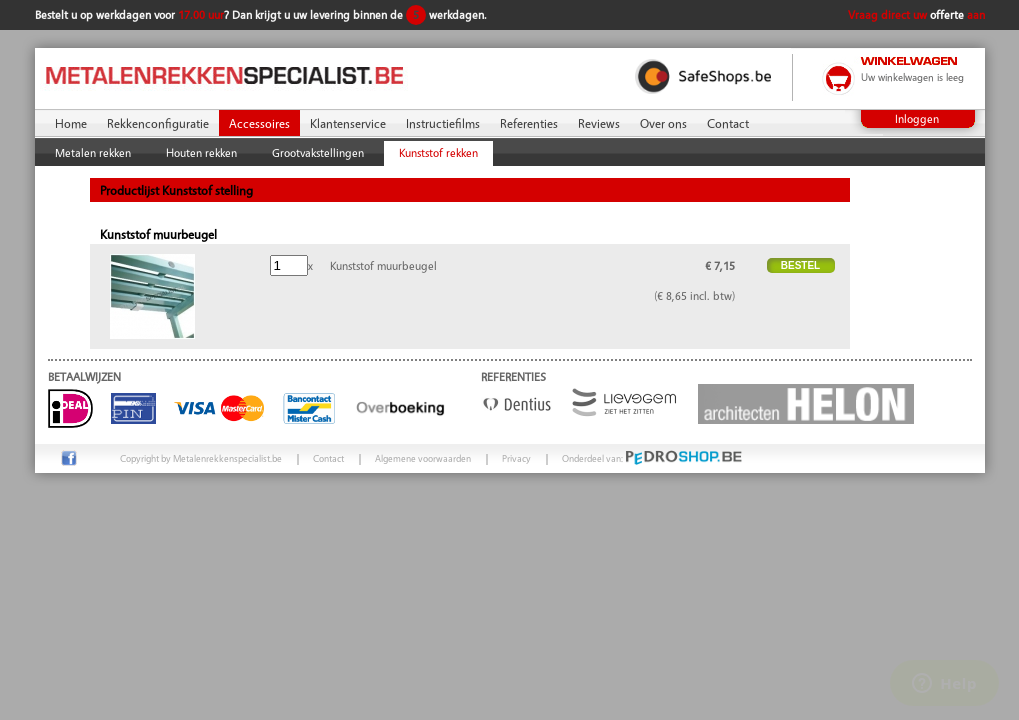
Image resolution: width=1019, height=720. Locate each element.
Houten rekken (201, 152)
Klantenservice (348, 123)
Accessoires (259, 123)
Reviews (599, 123)
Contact (728, 123)
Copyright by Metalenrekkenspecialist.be (201, 458)
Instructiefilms (443, 123)
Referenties (529, 123)
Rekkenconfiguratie (158, 123)
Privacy (516, 458)
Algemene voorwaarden (423, 458)
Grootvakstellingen (318, 152)
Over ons (663, 123)
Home (71, 123)
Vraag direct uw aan (916, 14)
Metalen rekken (93, 152)
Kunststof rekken (438, 152)
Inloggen (917, 118)
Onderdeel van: (652, 458)
